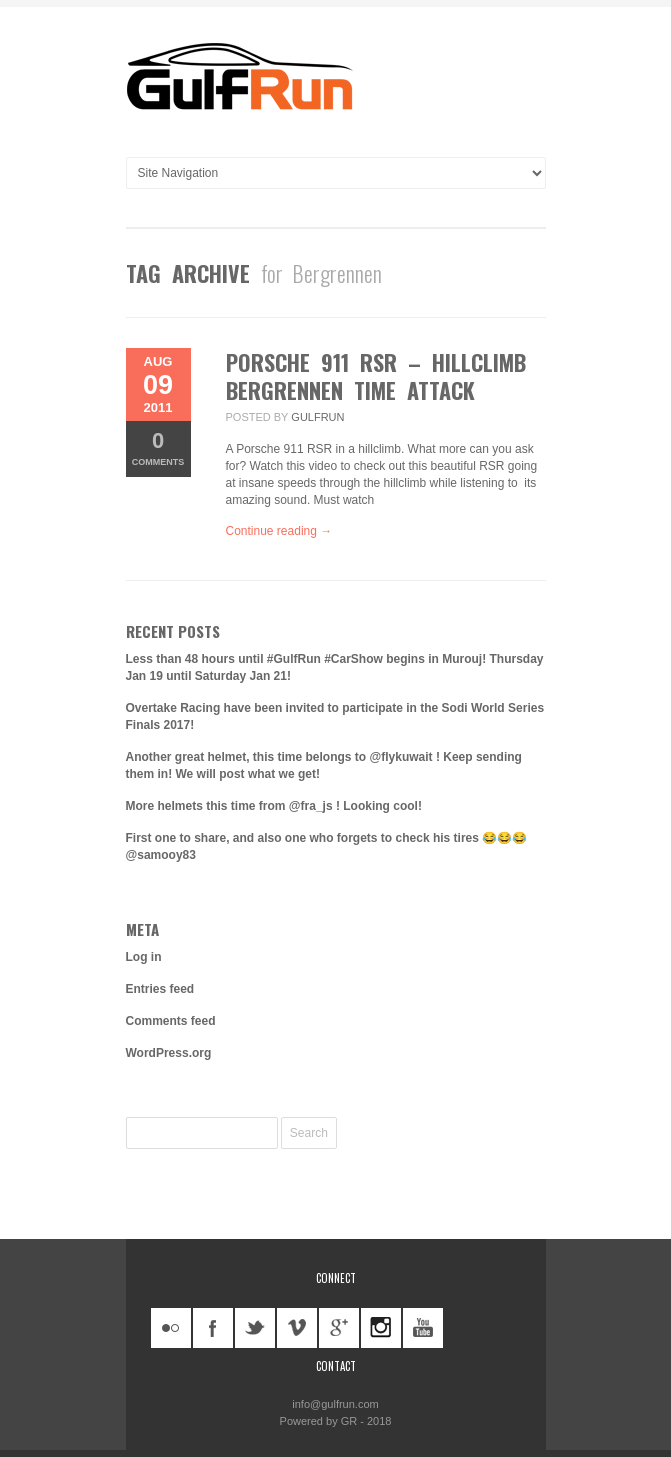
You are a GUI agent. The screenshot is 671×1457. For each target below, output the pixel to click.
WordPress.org (169, 1053)
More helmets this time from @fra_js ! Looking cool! (274, 806)
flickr (171, 1328)
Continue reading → (279, 531)
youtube (423, 1328)
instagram (381, 1328)
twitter (255, 1328)
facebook (213, 1328)
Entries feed (160, 989)
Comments (158, 447)
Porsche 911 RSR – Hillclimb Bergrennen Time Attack (376, 376)
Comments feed (171, 1021)
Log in (144, 957)
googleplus (339, 1328)
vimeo (297, 1328)
